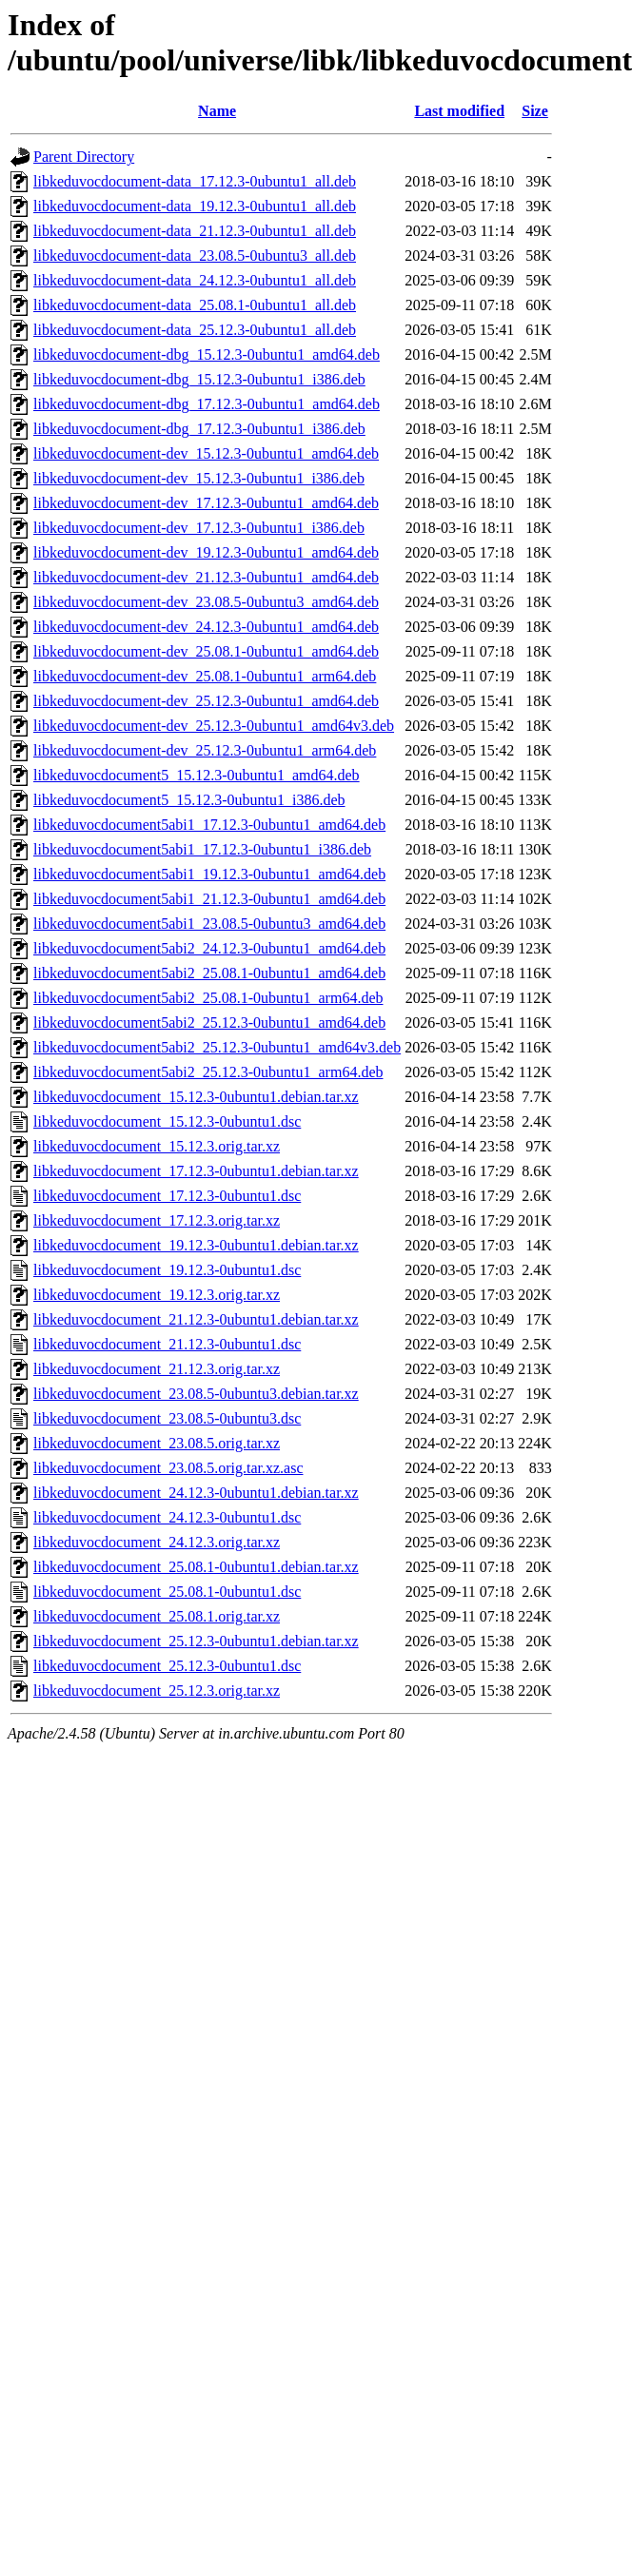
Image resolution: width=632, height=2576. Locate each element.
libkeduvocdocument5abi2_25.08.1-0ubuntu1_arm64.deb (208, 998)
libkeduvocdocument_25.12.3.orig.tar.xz (156, 1690)
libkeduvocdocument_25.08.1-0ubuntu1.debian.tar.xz (196, 1567)
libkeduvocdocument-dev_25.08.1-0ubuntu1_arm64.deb (204, 676)
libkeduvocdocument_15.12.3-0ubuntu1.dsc (167, 1121)
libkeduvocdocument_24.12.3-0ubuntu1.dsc (167, 1517)
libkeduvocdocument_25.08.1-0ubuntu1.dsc (167, 1591)
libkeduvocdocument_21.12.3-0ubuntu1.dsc (167, 1344)
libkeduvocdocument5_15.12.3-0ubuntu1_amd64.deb (196, 775)
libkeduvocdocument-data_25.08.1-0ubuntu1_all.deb (194, 305)
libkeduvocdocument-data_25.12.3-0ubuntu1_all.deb (194, 330)
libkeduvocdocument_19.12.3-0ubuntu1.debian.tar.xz (196, 1245)
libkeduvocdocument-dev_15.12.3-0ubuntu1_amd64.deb (206, 453)
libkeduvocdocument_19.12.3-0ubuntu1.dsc (167, 1270)
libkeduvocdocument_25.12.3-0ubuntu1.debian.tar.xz (196, 1641)
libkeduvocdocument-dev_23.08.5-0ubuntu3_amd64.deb (206, 602)
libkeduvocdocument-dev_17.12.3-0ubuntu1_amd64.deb (206, 503)
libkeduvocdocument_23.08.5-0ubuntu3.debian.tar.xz (196, 1394)
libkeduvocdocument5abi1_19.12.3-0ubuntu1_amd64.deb (209, 874)
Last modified (459, 111)
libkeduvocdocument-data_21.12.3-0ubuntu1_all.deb (194, 231)
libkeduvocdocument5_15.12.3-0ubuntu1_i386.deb (189, 800)
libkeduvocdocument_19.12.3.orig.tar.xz (156, 1295)
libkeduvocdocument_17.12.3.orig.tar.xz (156, 1220)
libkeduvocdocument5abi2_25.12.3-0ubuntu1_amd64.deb (209, 1022)
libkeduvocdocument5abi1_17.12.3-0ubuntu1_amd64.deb (209, 824)
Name (217, 111)
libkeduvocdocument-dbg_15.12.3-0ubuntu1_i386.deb (199, 379)
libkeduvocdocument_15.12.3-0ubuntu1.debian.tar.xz (196, 1097)
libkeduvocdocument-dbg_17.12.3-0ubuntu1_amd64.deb (206, 404)
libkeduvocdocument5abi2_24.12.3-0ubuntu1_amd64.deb (209, 948)
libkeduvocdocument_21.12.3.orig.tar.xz (156, 1369)
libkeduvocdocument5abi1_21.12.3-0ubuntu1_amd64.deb (209, 899)
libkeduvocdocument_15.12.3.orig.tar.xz (156, 1146)
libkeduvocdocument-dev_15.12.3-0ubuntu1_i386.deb (199, 478)
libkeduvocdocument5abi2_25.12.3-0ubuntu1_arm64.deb (208, 1072)
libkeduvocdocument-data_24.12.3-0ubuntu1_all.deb (194, 280)
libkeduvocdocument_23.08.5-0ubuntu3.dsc (167, 1418)
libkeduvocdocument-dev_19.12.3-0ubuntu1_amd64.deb (206, 552)
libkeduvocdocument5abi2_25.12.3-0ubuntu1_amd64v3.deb (217, 1047)
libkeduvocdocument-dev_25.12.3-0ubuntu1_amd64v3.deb (213, 726)
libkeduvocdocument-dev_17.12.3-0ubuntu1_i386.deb (199, 528)
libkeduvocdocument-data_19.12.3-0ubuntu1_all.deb (194, 206)
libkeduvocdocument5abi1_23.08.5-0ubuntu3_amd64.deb (209, 923)
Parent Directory (83, 156)
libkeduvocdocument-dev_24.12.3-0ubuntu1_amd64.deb (206, 627)
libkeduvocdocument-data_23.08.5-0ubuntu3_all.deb (194, 255)
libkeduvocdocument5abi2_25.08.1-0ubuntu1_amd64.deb (209, 973)
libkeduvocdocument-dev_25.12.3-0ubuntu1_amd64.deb (206, 701)
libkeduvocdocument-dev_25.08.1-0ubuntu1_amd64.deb (206, 651)
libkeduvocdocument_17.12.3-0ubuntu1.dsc (167, 1196)
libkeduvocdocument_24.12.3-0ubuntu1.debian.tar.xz (196, 1493)
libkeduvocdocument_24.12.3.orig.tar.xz (156, 1542)
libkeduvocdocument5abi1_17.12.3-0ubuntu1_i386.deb (202, 849)
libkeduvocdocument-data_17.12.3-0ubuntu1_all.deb (194, 181)
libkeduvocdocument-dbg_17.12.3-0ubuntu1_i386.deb (199, 429)
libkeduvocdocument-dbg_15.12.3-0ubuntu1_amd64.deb (206, 354)
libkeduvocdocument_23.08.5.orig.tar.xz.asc (168, 1468)
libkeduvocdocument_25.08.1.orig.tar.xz (156, 1616)
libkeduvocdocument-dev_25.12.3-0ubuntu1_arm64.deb (204, 750)
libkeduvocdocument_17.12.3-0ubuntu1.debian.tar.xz (196, 1171)
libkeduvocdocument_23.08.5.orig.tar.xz (156, 1443)
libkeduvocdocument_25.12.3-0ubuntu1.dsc (167, 1666)
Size (535, 111)
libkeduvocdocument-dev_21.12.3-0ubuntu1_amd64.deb (206, 577)
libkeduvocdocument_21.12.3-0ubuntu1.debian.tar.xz (196, 1319)
